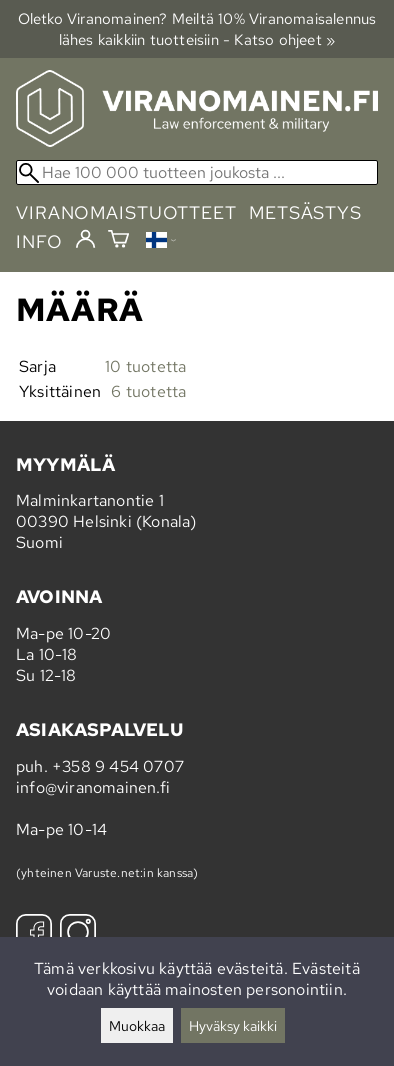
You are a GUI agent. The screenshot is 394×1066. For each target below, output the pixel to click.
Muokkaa (137, 1025)
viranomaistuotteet (126, 212)
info (39, 241)
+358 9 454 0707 (118, 766)
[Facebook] (34, 934)
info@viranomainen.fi (93, 787)
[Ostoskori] (118, 241)
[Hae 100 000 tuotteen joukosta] (197, 172)
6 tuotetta (148, 391)
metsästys (305, 212)
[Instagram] (78, 934)
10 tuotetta (145, 366)
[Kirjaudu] (85, 240)
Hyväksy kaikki (233, 1025)
